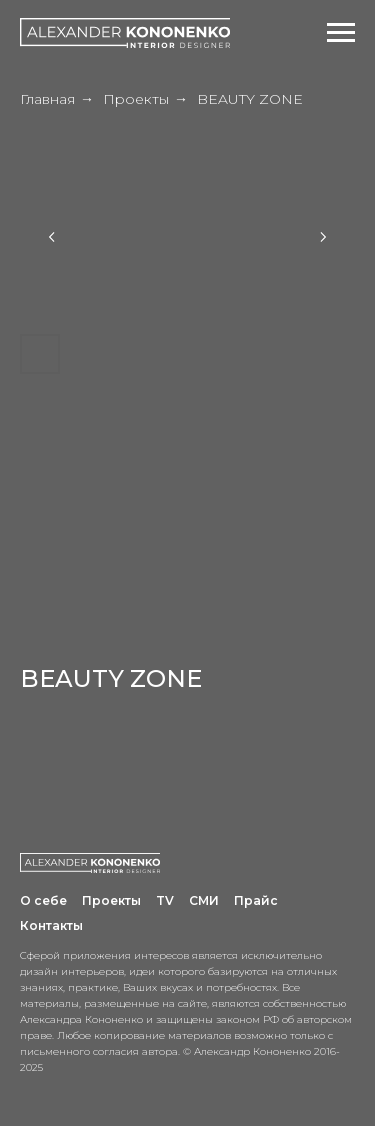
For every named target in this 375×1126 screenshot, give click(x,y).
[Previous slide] (52, 237)
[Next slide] (323, 237)
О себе (43, 900)
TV (165, 900)
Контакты (51, 925)
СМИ (204, 900)
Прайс (256, 900)
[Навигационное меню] (341, 33)
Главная (47, 99)
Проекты (136, 99)
